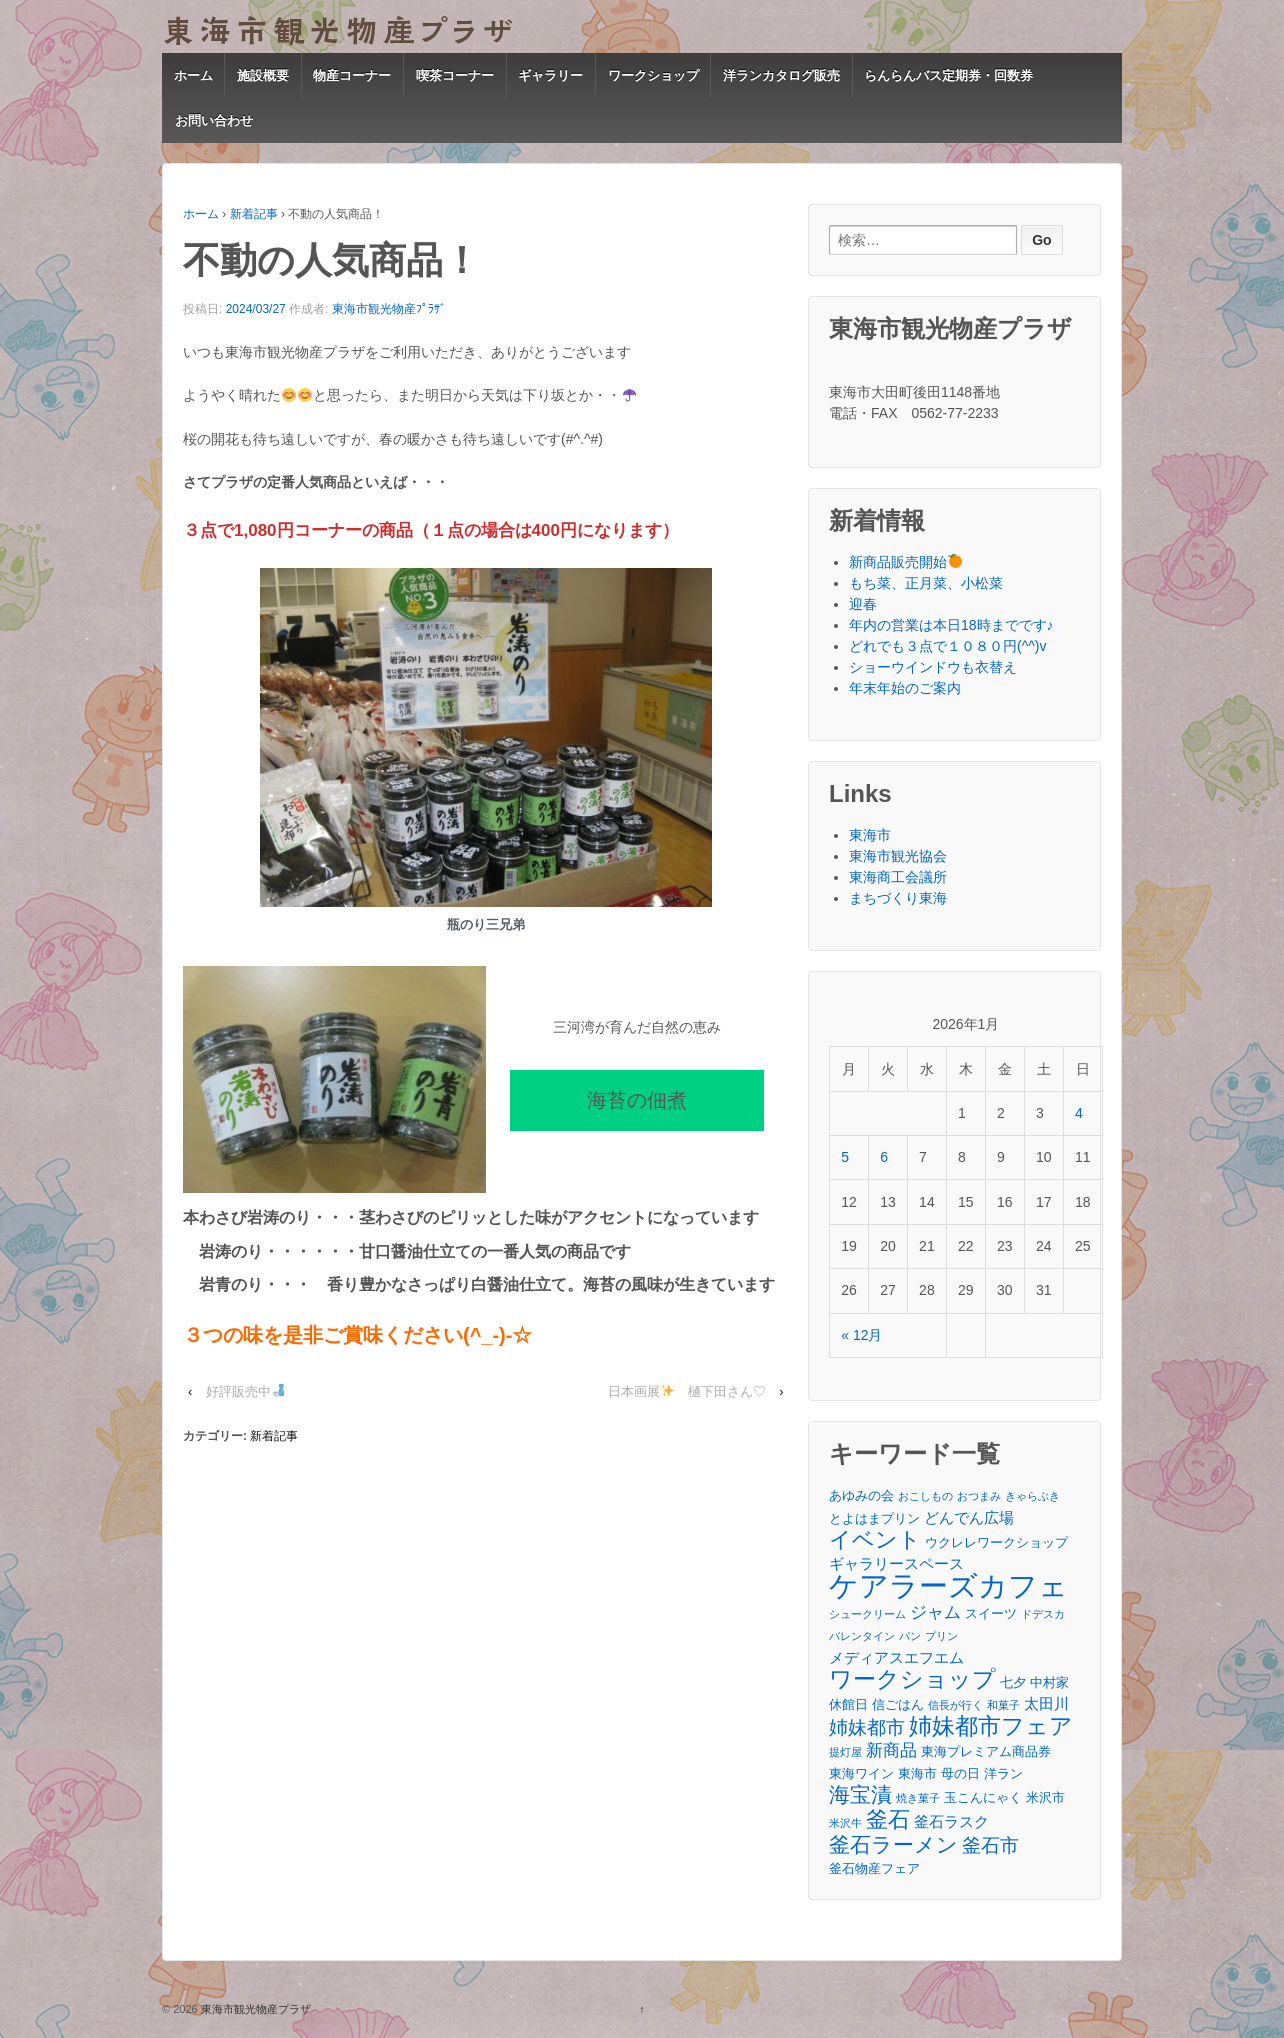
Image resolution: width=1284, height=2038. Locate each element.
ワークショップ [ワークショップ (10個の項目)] (912, 1679)
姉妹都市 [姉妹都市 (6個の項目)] (867, 1727)
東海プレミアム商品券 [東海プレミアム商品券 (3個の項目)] (986, 1751)
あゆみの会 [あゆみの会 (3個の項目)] (861, 1495)
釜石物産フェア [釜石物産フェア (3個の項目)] (874, 1868)
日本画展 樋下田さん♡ (687, 1391)
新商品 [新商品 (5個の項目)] (891, 1750)
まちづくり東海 (898, 898)
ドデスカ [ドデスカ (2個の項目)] (1043, 1614)
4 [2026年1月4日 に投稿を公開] (1079, 1113)
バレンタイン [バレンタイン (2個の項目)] (862, 1636)
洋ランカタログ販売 (781, 75)
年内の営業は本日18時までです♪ (951, 625)
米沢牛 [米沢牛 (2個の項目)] (845, 1823)
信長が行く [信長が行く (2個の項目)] (955, 1705)
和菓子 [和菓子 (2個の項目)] (1003, 1705)
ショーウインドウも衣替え (933, 667)
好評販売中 (245, 1391)
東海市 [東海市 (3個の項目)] (917, 1773)
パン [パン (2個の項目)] (910, 1636)
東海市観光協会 (898, 856)
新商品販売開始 (905, 562)
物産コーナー (352, 75)
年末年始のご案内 (905, 688)
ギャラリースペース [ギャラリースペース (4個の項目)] (896, 1563)
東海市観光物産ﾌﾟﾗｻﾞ (389, 309)
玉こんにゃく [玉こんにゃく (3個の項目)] (983, 1797)
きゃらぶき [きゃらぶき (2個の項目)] (1032, 1496)
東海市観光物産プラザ (254, 2009)
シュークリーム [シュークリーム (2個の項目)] (867, 1614)
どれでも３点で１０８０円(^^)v (947, 646)
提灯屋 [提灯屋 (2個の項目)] (845, 1752)
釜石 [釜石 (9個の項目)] (888, 1819)
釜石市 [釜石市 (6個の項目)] (990, 1845)
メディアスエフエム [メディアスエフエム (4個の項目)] (896, 1657)
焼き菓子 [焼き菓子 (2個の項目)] (918, 1798)
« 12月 (861, 1335)
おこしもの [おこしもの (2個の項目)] (925, 1496)
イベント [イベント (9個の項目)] (875, 1539)
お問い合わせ (214, 120)
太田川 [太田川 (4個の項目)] (1046, 1703)
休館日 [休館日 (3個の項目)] (848, 1704)
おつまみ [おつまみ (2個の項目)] (979, 1496)
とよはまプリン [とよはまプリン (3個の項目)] (874, 1518)
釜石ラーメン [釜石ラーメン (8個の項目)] (893, 1844)
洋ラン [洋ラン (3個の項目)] (1003, 1773)
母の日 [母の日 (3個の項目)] (960, 1773)
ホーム (193, 75)
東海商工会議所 (898, 877)
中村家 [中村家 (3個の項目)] (1049, 1682)
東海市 (870, 835)
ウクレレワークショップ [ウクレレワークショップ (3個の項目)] (996, 1542)
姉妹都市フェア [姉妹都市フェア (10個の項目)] (991, 1726)
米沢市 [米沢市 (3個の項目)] (1045, 1797)
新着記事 (254, 214)
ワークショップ (653, 75)
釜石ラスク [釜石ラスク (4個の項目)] (951, 1821)
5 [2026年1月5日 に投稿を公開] (845, 1157)
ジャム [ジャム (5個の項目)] (935, 1612)
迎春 (863, 604)
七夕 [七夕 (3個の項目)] (1013, 1682)
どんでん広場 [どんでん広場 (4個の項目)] (969, 1517)
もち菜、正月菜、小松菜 (926, 583)
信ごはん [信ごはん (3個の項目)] (898, 1704)
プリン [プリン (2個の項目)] (941, 1636)
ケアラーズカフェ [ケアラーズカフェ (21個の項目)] (948, 1585)
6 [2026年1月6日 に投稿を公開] (884, 1157)
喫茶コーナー (455, 75)
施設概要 (263, 75)
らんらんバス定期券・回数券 (948, 75)
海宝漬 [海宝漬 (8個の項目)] (860, 1794)
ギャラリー (550, 75)
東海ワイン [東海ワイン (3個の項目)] (861, 1773)
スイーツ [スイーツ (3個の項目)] (991, 1613)
